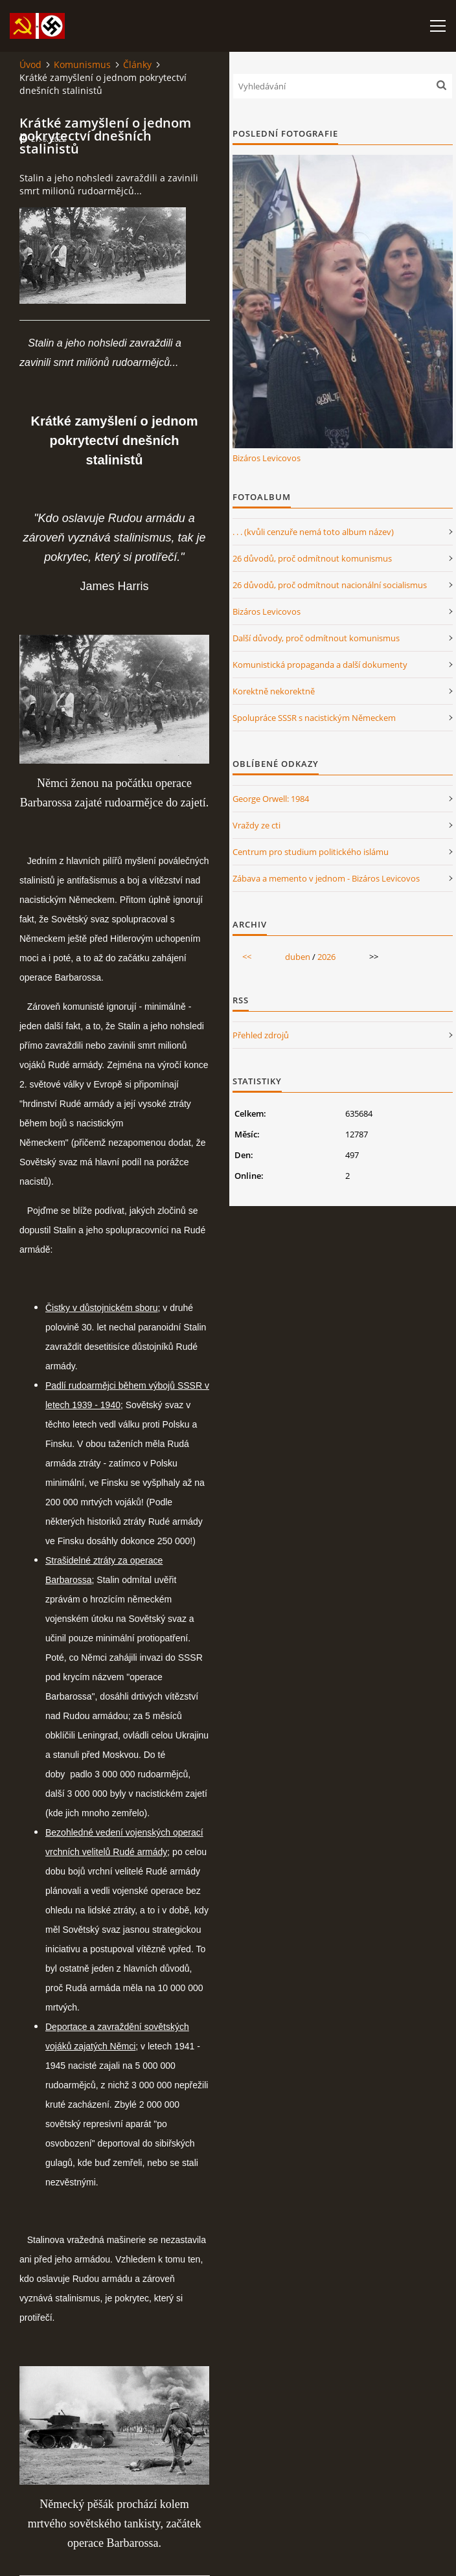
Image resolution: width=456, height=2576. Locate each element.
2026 (326, 957)
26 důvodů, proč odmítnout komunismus (312, 558)
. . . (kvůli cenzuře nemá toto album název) (313, 532)
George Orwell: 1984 (271, 798)
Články (137, 64)
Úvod (30, 64)
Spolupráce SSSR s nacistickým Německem (314, 718)
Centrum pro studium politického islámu (311, 852)
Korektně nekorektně (274, 691)
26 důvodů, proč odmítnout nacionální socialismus (330, 585)
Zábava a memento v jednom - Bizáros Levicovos (326, 878)
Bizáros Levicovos (267, 458)
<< (246, 957)
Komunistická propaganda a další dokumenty (320, 664)
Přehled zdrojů (261, 1035)
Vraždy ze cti (256, 825)
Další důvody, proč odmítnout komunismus (316, 638)
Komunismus (82, 64)
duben (297, 957)
